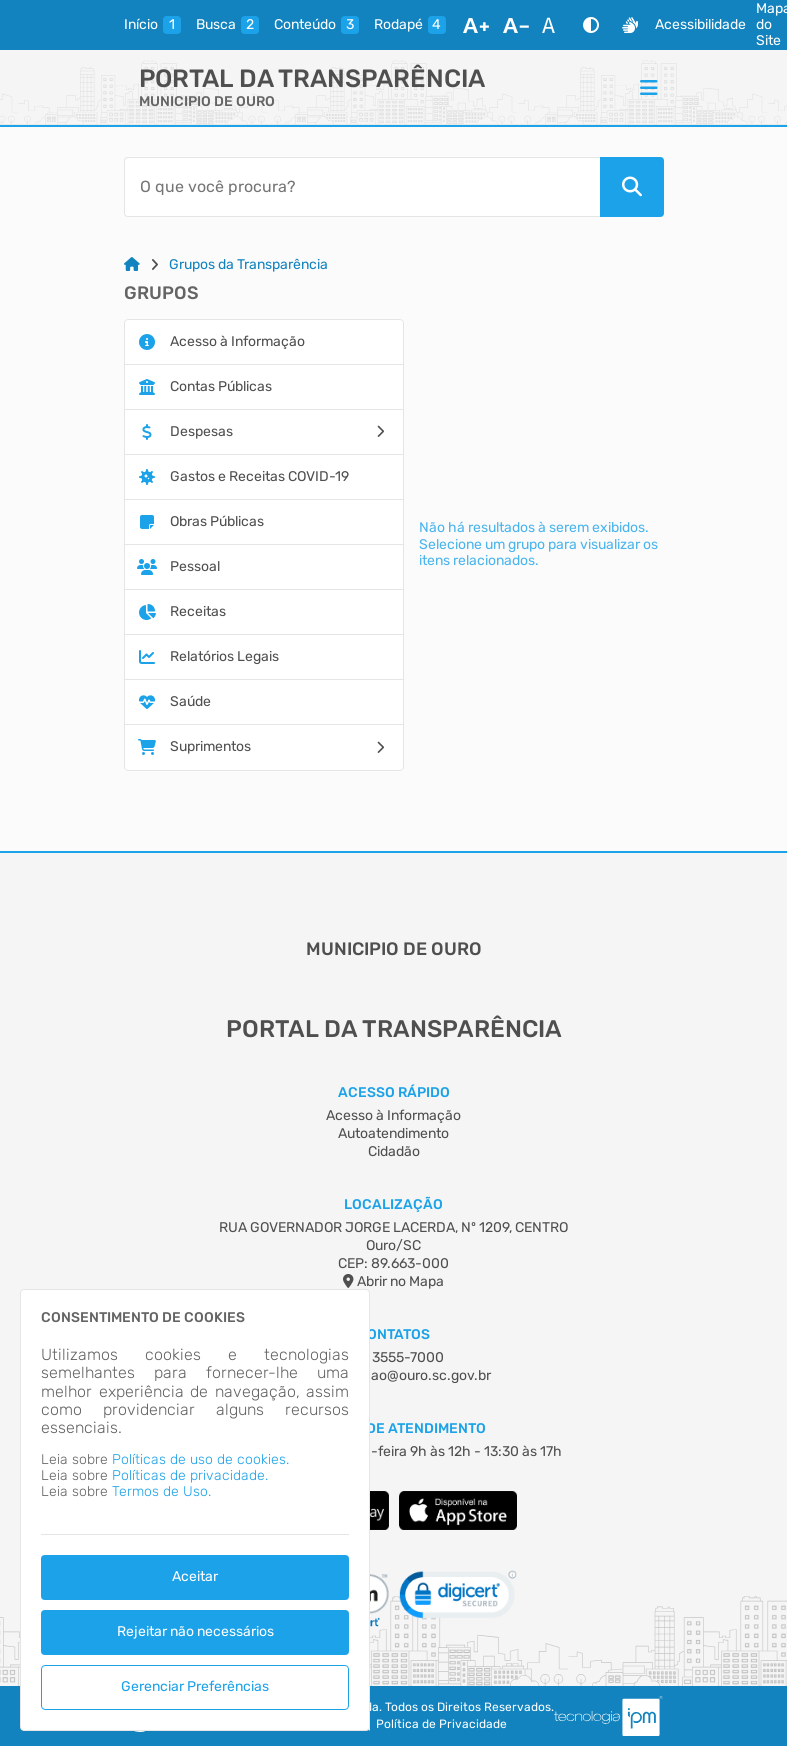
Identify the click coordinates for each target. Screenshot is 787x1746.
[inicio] (152, 25)
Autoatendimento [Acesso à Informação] (393, 1133)
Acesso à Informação (393, 1115)
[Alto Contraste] (591, 25)
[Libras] (630, 25)
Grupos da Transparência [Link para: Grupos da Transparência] (248, 265)
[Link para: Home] (132, 265)
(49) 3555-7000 (393, 1357)
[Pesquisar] (632, 187)
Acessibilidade (700, 25)
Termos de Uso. (161, 1491)
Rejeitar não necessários (195, 1631)
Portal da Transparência (312, 79)
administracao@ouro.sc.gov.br (393, 1375)
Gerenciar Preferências (195, 1686)
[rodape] (410, 25)
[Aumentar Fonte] (476, 25)
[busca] (227, 25)
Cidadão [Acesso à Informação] (394, 1151)
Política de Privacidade (441, 1724)
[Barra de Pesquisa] (362, 187)
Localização (393, 1204)
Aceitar (195, 1576)
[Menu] (649, 87)
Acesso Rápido (394, 1092)
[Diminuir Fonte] (516, 25)
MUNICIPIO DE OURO (207, 102)
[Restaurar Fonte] (554, 25)
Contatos (393, 1334)
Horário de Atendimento (393, 1428)
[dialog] (195, 1510)
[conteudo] (316, 25)
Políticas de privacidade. (190, 1475)
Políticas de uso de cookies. (200, 1459)
